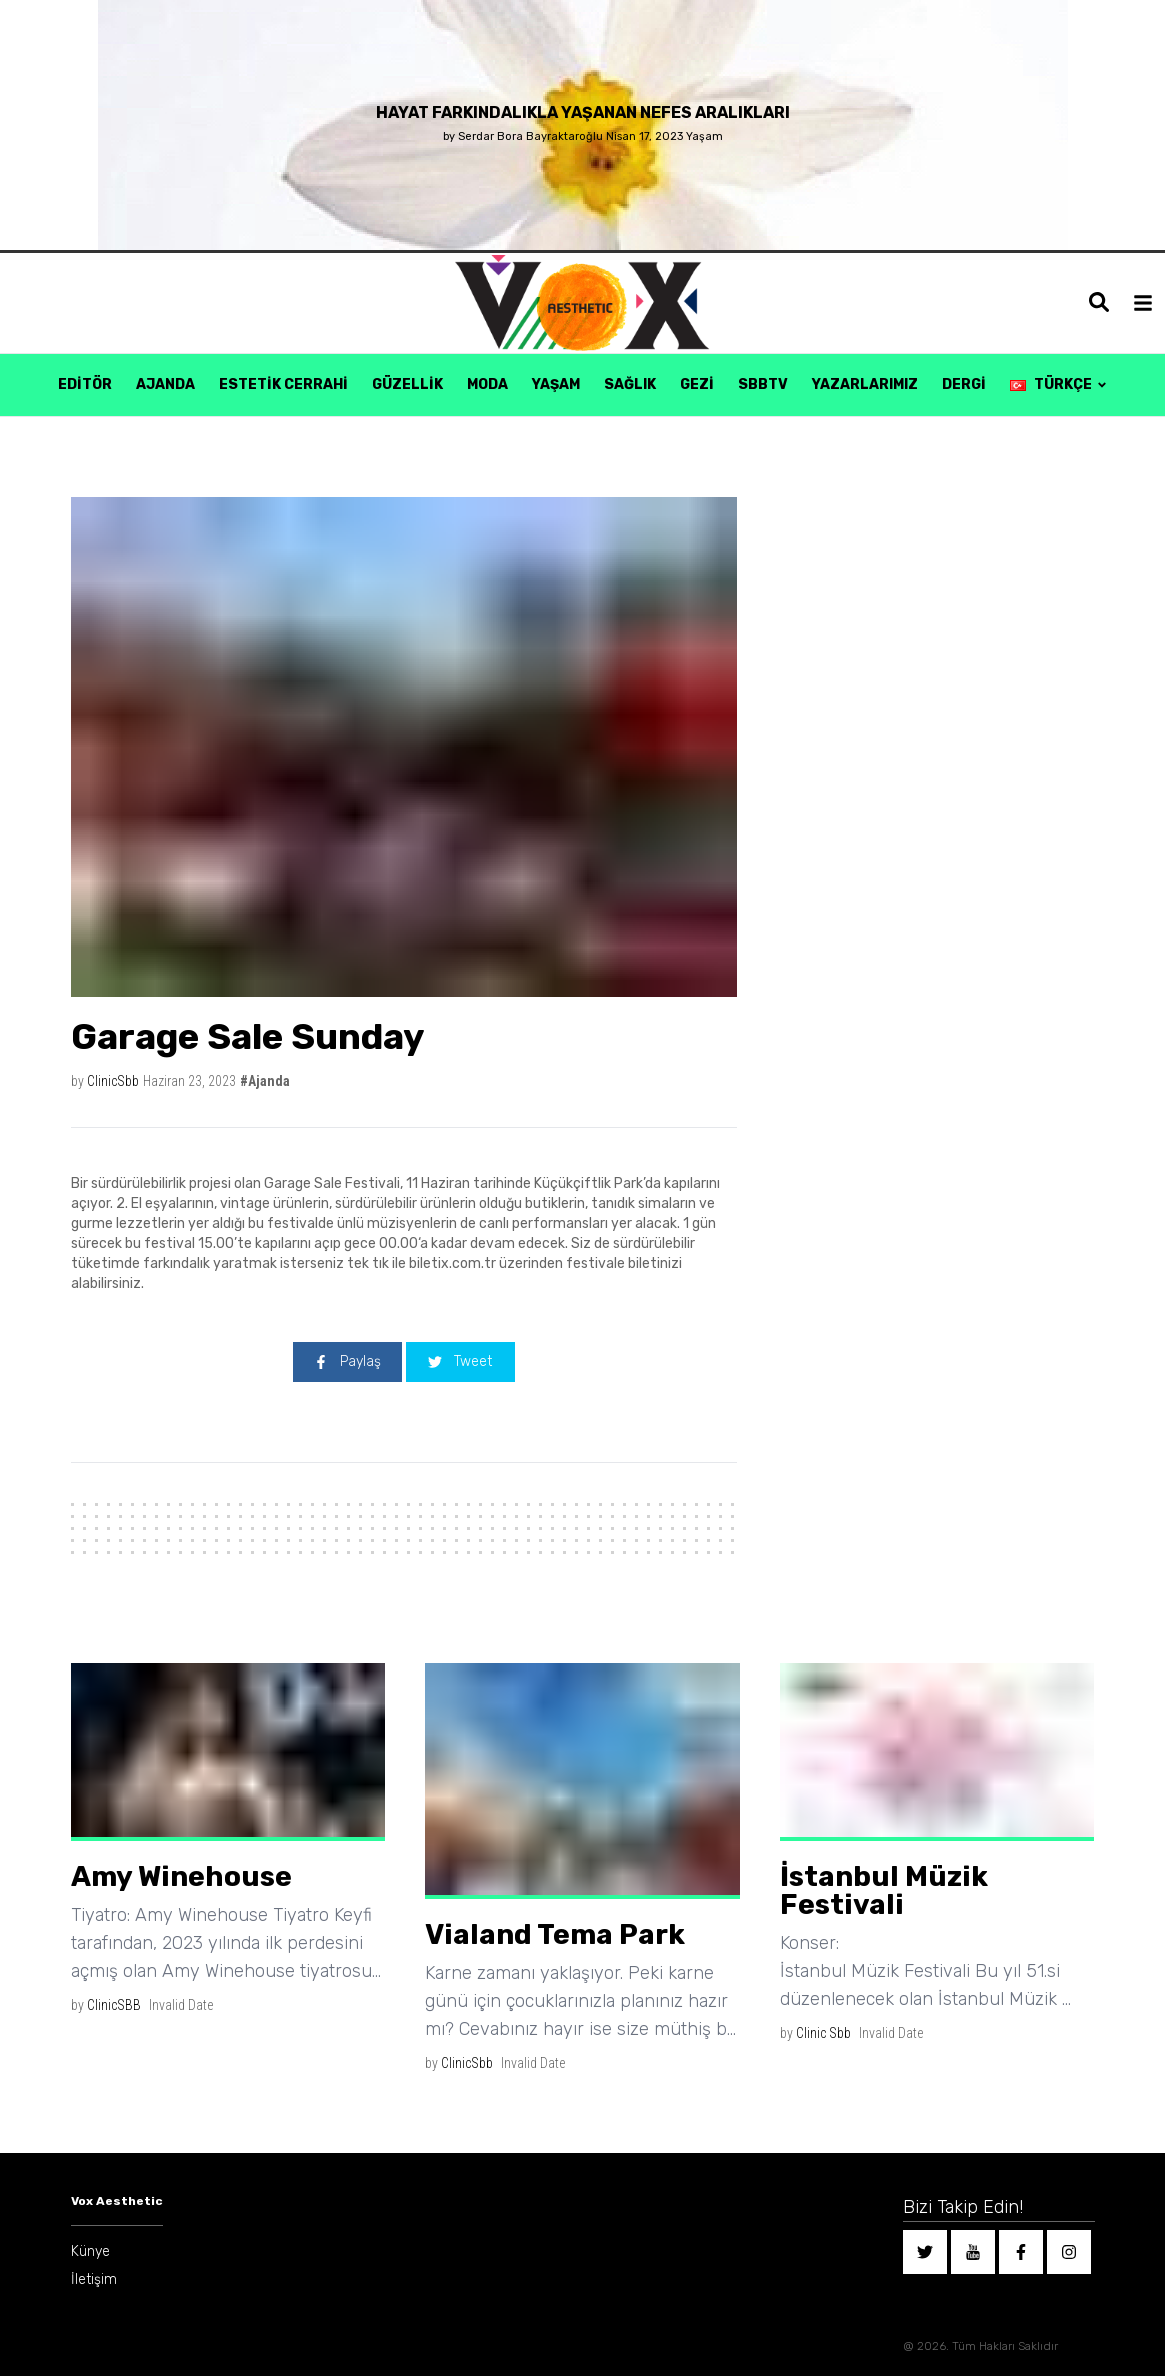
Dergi (964, 384)
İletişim (94, 2279)
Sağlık (630, 384)
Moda (487, 384)
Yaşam (556, 384)
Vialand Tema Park (555, 1934)
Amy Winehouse (181, 1876)
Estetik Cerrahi (283, 384)
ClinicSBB (114, 2005)
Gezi (697, 384)
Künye (90, 2251)
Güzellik (407, 384)
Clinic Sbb (823, 2033)
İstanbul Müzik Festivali (884, 1890)
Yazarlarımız (865, 384)
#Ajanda (265, 1081)
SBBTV (763, 384)
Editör (85, 384)
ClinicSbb (113, 1081)
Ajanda (165, 384)
